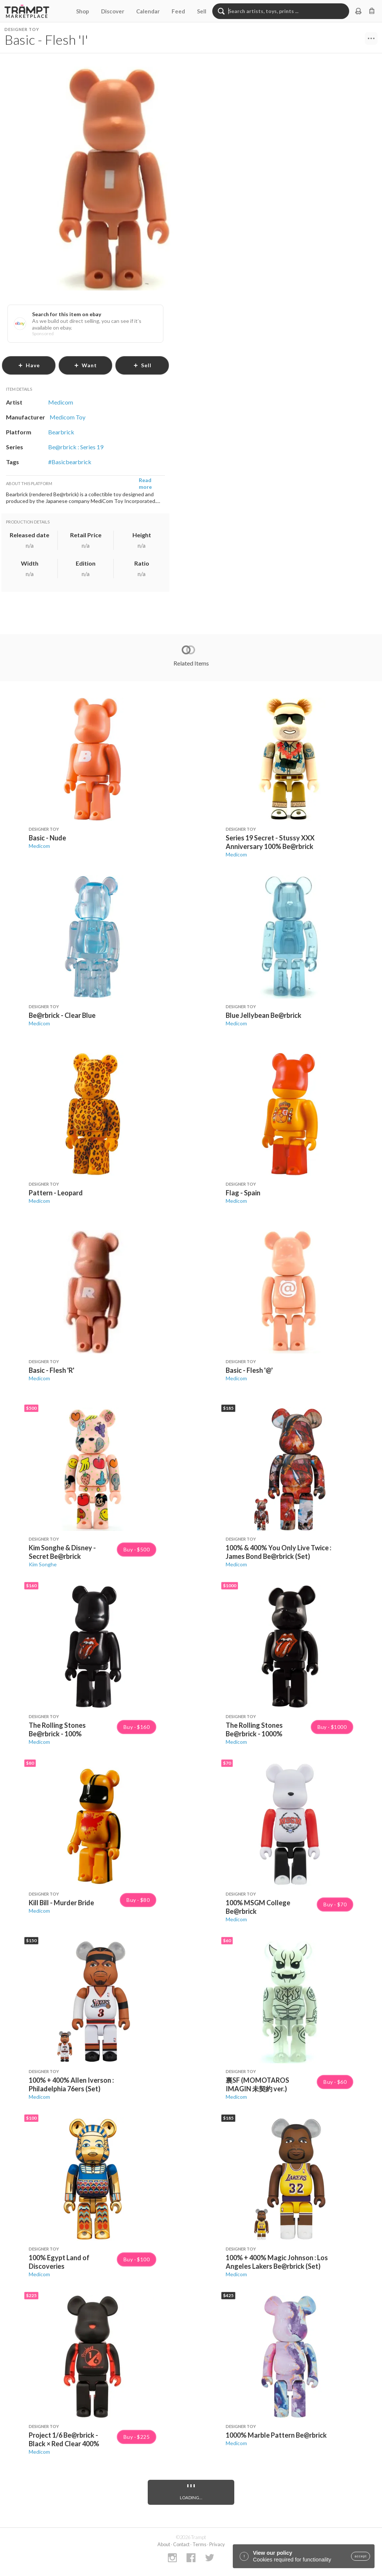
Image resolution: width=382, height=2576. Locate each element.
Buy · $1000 (332, 1727)
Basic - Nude (47, 838)
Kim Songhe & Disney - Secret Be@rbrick (62, 1552)
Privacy (217, 2544)
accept (360, 2556)
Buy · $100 (137, 2259)
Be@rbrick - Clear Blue (62, 1015)
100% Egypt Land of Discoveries (59, 2261)
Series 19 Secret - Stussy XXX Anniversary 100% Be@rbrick (270, 842)
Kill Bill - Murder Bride (61, 1903)
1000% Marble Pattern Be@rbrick (276, 2435)
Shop (82, 11)
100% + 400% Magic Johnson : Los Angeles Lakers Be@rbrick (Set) (277, 2261)
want (85, 365)
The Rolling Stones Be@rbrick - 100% (57, 1729)
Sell (201, 11)
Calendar (148, 11)
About (163, 2544)
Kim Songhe (43, 1564)
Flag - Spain (243, 1193)
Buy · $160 (137, 1727)
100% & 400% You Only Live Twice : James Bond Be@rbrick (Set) (278, 1552)
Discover (112, 11)
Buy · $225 (137, 2437)
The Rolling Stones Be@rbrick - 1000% (254, 1729)
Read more (145, 483)
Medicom (39, 846)
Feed (178, 11)
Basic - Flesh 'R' (51, 1370)
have (29, 365)
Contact (181, 2544)
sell (142, 365)
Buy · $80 (138, 1900)
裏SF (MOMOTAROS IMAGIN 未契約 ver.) (257, 2084)
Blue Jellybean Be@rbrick (263, 1015)
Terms (199, 2544)
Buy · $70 (335, 1904)
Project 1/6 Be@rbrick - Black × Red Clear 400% (64, 2439)
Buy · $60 (335, 2082)
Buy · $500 (137, 1549)
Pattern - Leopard (56, 1193)
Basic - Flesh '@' (249, 1370)
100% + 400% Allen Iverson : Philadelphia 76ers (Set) (71, 2084)
